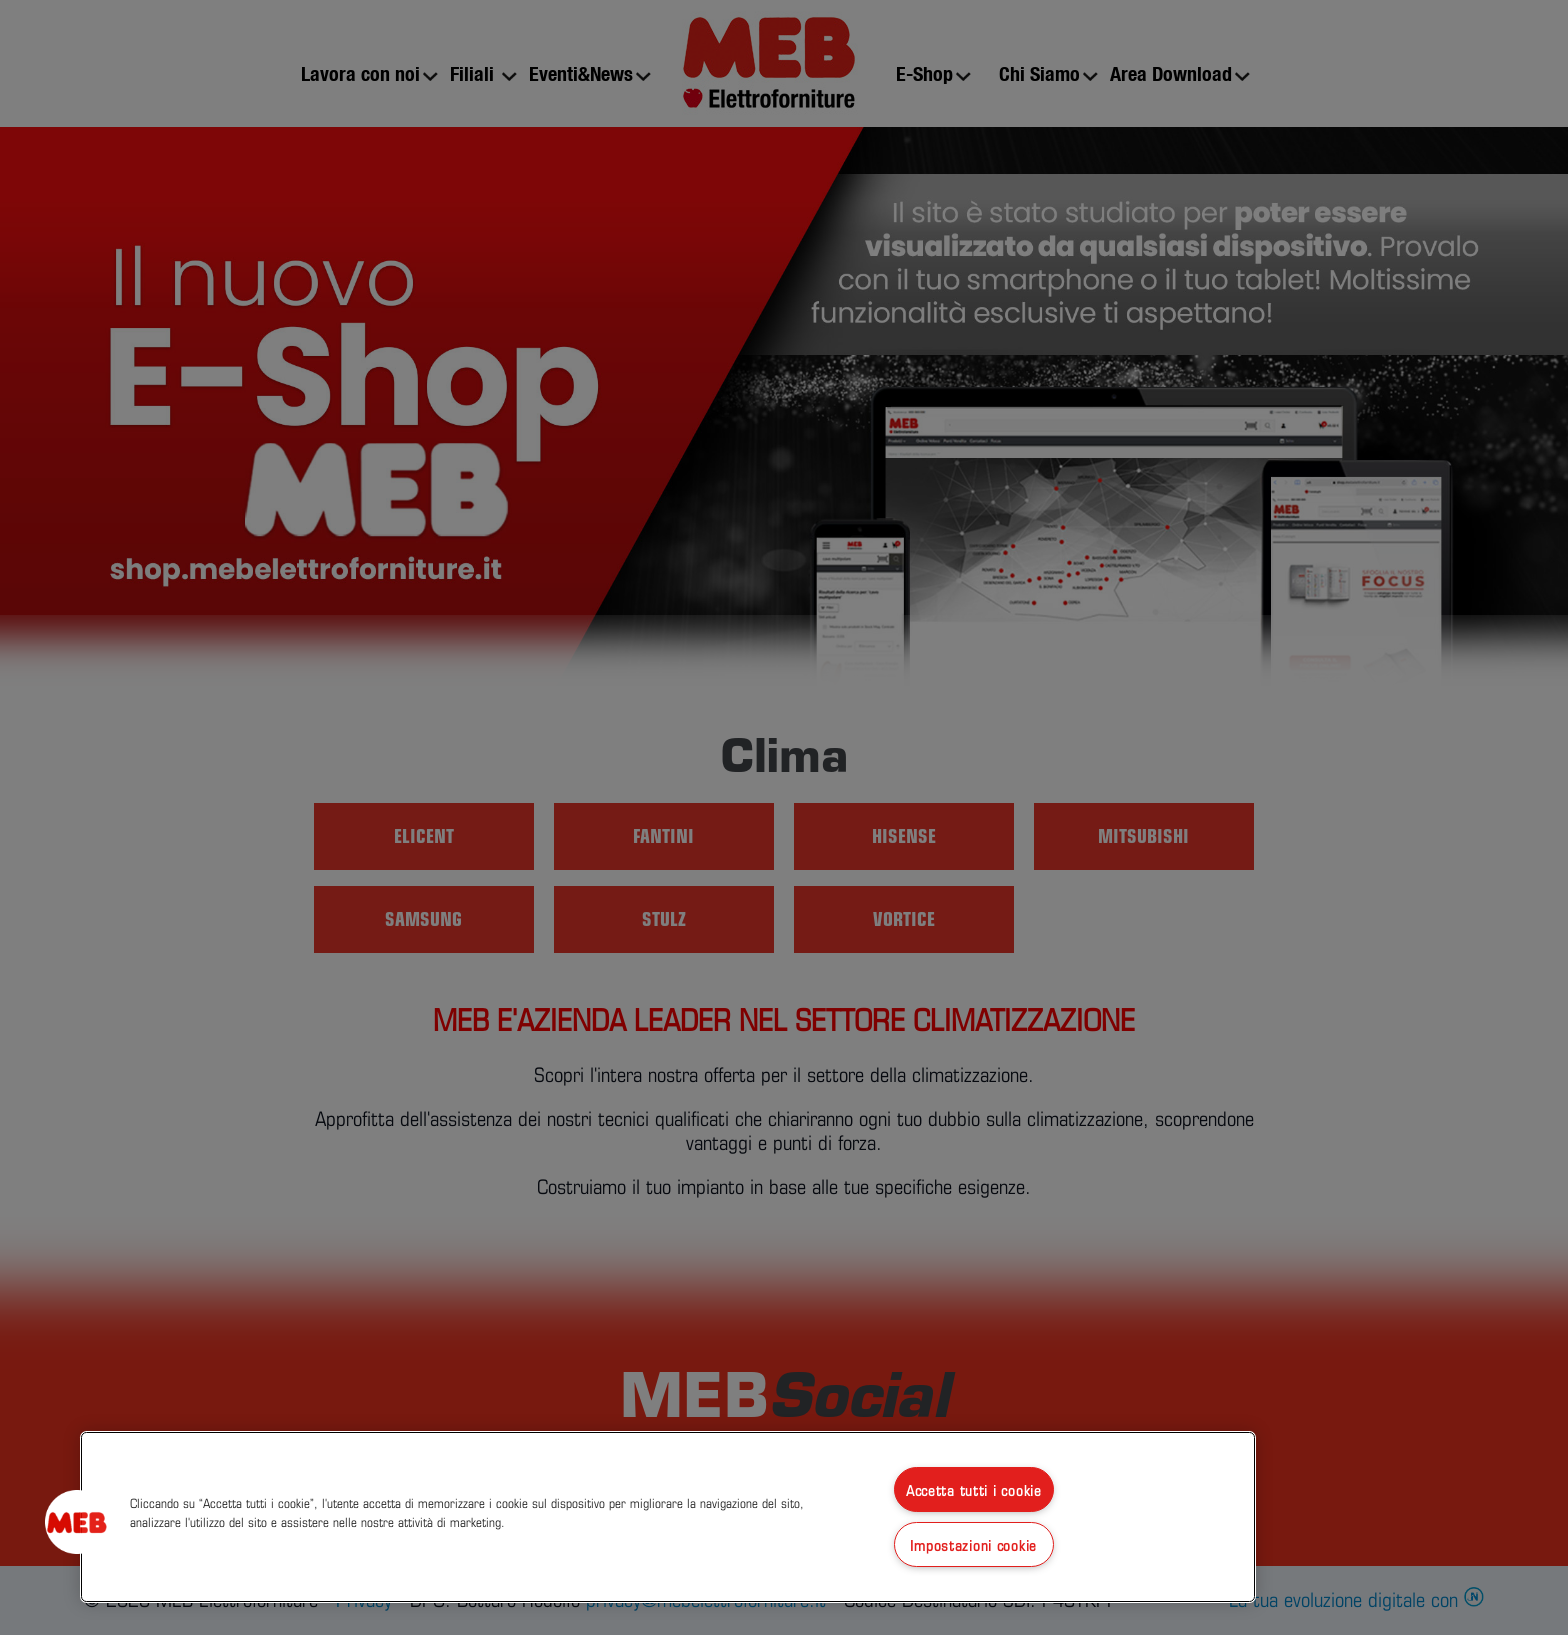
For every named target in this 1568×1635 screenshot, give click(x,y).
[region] (668, 1517)
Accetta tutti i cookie (974, 1489)
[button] (77, 1522)
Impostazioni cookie (973, 1544)
